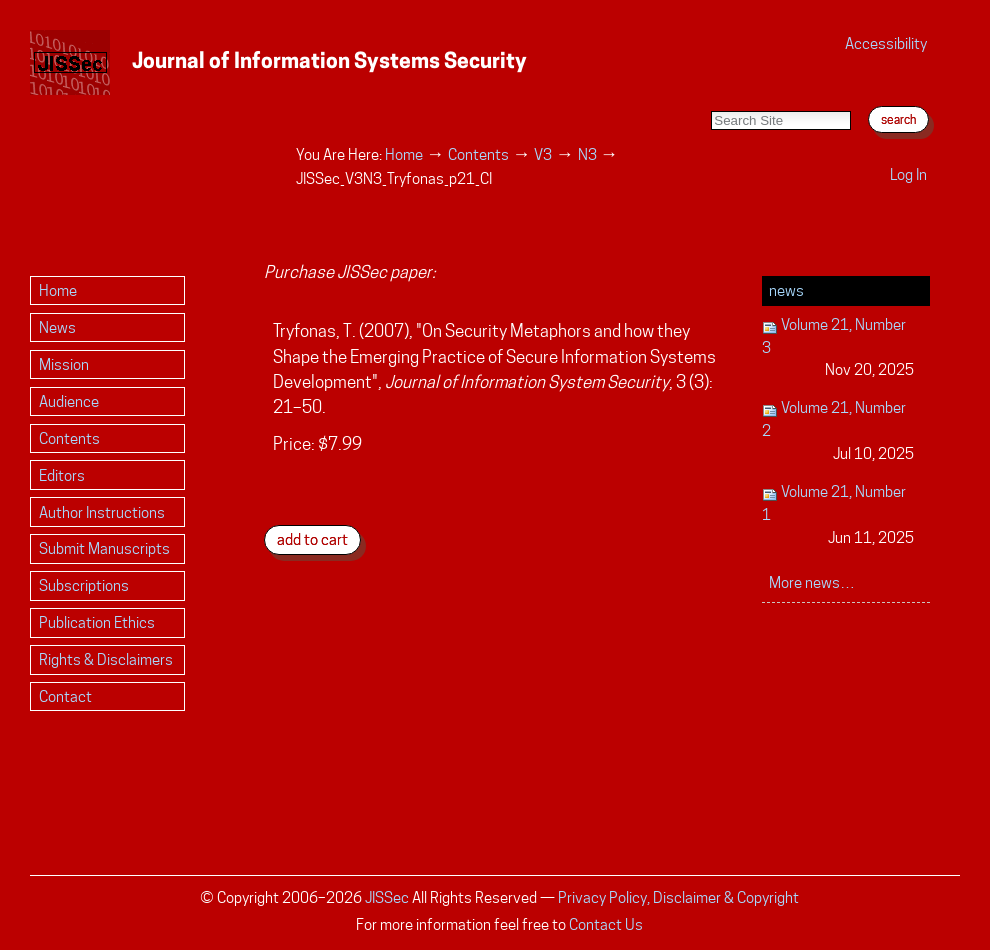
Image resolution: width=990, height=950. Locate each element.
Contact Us (606, 924)
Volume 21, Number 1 (838, 515)
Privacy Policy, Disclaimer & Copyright (678, 897)
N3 (587, 154)
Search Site (710, 90)
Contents (478, 154)
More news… (812, 582)
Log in (908, 174)
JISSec (387, 897)
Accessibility (886, 43)
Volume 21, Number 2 (838, 431)
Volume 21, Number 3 (838, 348)
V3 (543, 154)
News (786, 290)
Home (404, 154)
